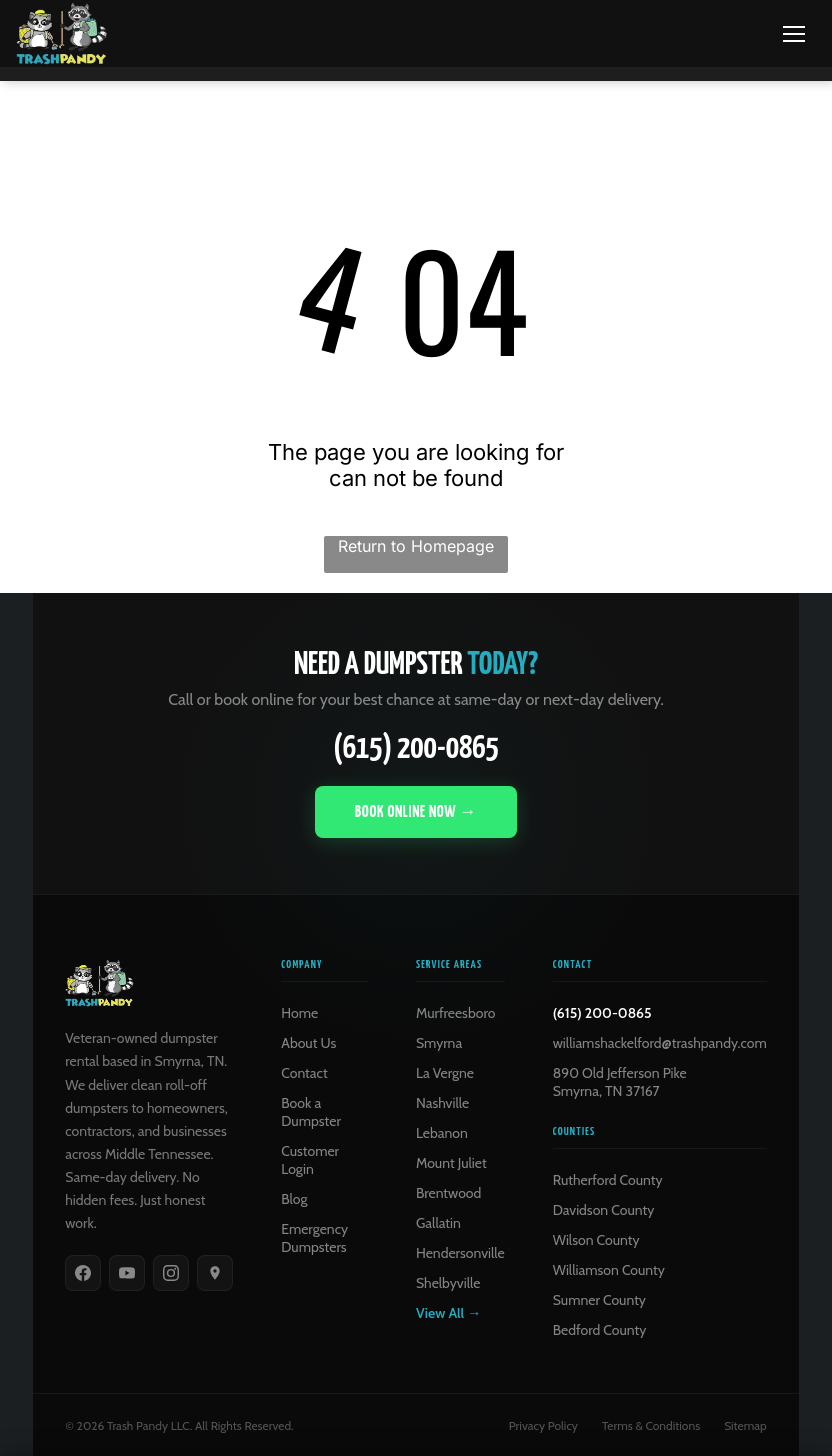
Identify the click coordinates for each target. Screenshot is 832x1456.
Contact (304, 1072)
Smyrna (439, 1042)
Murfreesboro (455, 1012)
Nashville (442, 1102)
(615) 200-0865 (416, 748)
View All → (448, 1312)
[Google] (215, 1272)
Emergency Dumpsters (314, 1237)
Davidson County (604, 1209)
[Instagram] (171, 1272)
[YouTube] (127, 1272)
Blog (294, 1198)
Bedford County (600, 1329)
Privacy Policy (543, 1424)
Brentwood (448, 1192)
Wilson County (596, 1239)
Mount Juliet (451, 1162)
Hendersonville (460, 1252)
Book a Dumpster (311, 1111)
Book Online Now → (416, 811)
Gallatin (438, 1222)
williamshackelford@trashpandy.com (660, 1042)
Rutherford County (608, 1179)
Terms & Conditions (651, 1424)
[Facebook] (83, 1272)
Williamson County (609, 1269)
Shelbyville (448, 1282)
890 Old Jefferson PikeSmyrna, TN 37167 (620, 1081)
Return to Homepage (416, 545)
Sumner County (599, 1299)
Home (299, 1012)
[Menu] (794, 34)
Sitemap (745, 1424)
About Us (308, 1042)
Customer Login (310, 1159)
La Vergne (445, 1072)
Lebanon (442, 1132)
